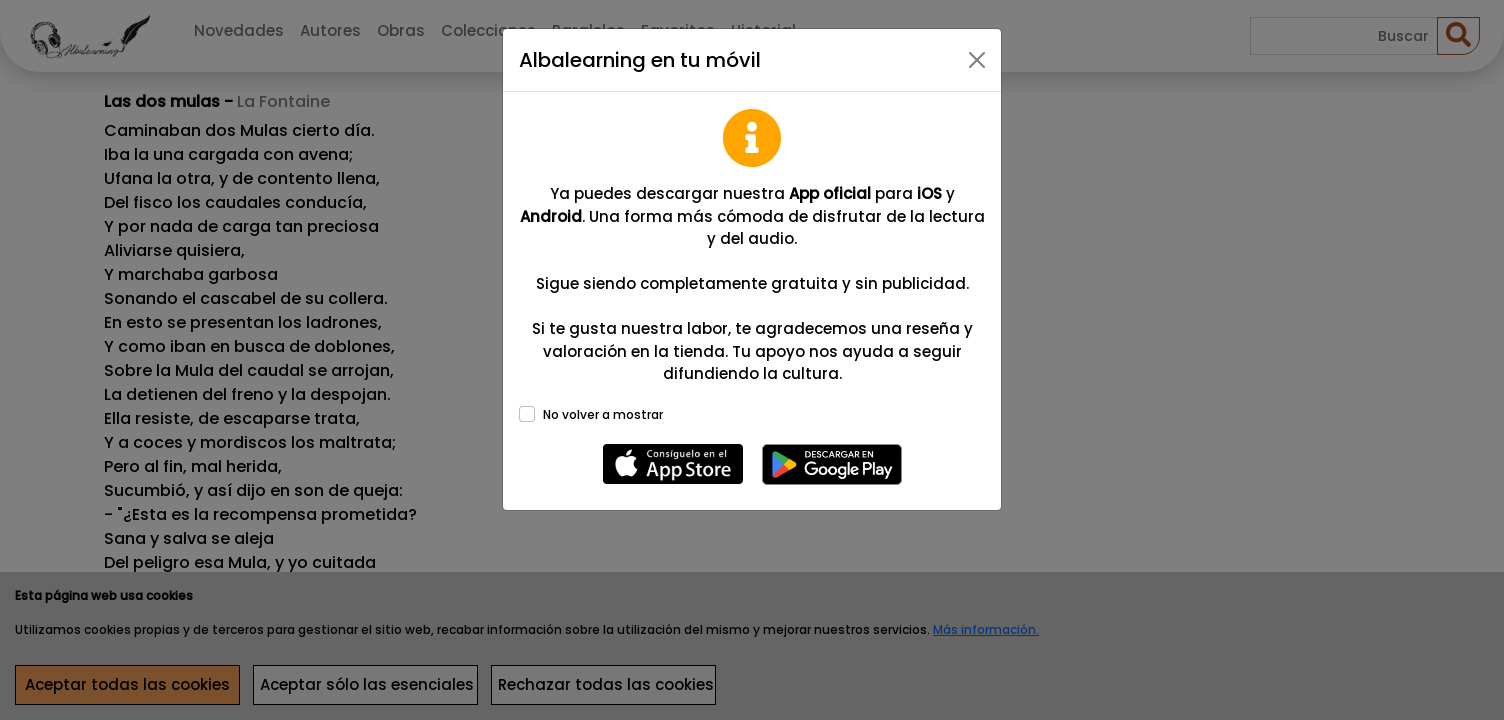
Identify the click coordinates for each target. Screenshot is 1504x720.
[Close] (977, 60)
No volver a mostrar (603, 414)
